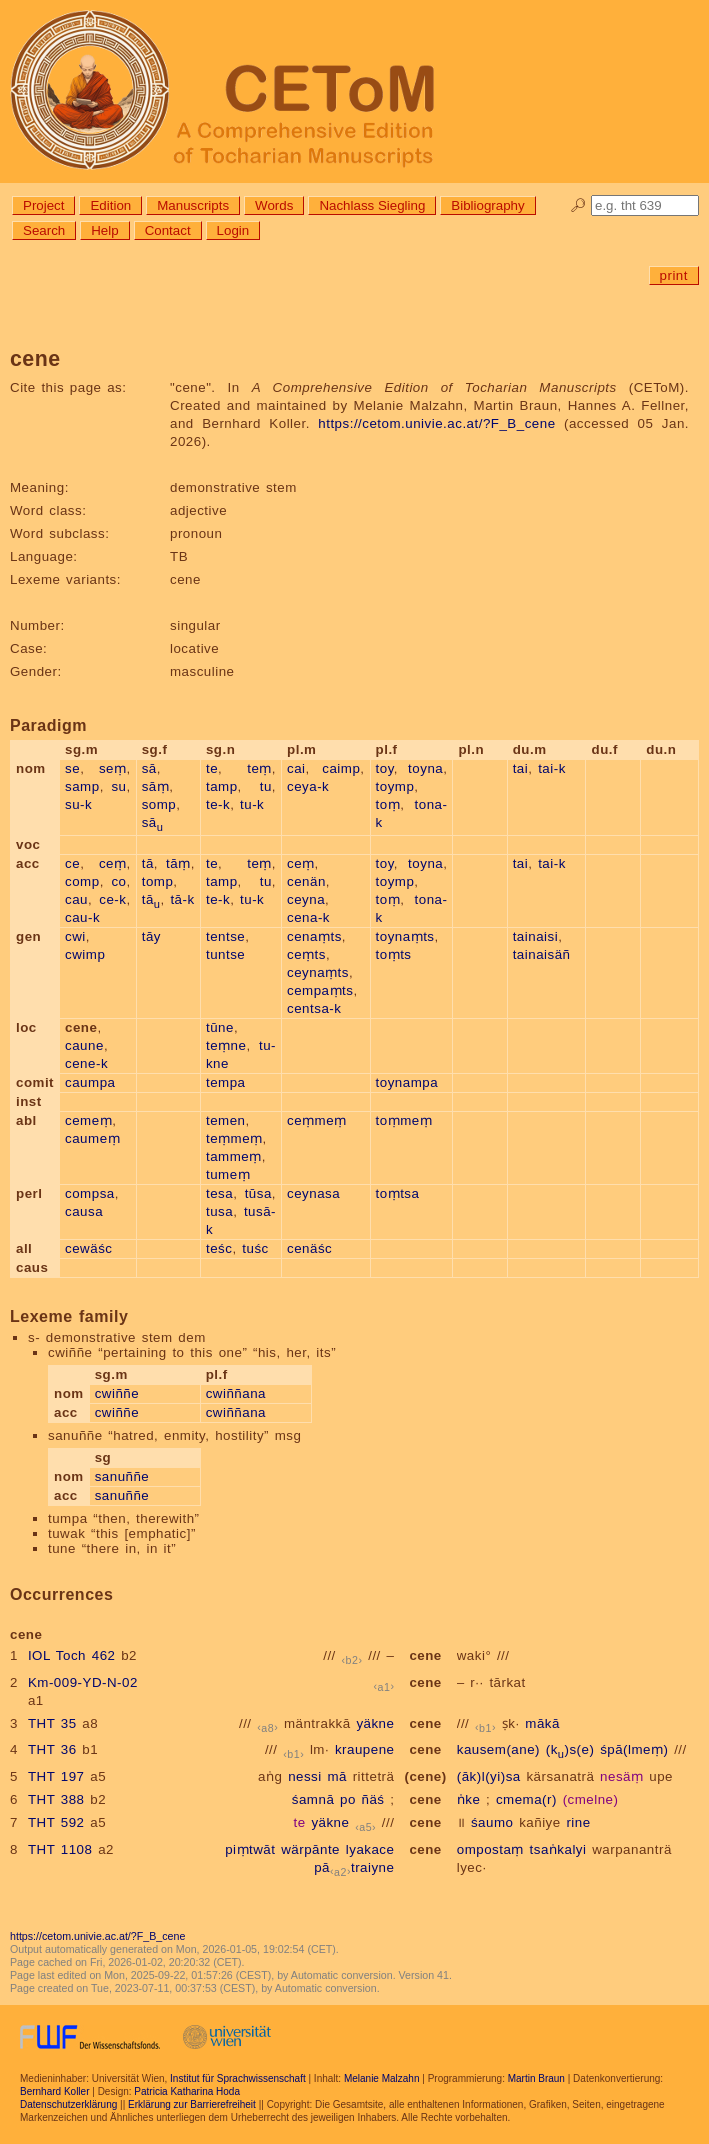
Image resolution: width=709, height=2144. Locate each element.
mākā (542, 1723)
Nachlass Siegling (372, 205)
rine (578, 1822)
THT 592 (56, 1822)
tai (521, 768)
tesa (219, 1193)
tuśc (255, 1248)
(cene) (425, 1776)
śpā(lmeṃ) (634, 1749)
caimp (341, 768)
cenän (306, 881)
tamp (222, 786)
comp (82, 881)
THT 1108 (60, 1849)
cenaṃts (314, 936)
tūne (220, 1027)
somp (159, 804)
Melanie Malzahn (382, 2078)
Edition (110, 205)
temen (226, 1120)
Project (43, 205)
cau (76, 899)
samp (82, 786)
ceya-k (308, 786)
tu (266, 786)
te (212, 768)
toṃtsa (398, 1193)
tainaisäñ (542, 954)
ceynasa (313, 1193)
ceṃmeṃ (317, 1120)
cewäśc (88, 1248)
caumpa (90, 1082)
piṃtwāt (250, 1849)
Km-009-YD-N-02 (83, 1682)
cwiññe (117, 1393)
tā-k (182, 899)
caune (84, 1045)
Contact (168, 230)
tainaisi (536, 936)
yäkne (375, 1723)
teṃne (226, 1045)
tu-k (252, 804)
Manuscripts (193, 205)
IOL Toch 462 (72, 1655)
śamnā (313, 1799)
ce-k (112, 899)
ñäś (373, 1799)
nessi (305, 1776)
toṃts (394, 954)
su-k (78, 804)
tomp (158, 881)
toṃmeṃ (404, 1120)
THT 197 (56, 1776)
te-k (218, 804)
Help (104, 230)
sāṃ (156, 786)
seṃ (113, 768)
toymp (395, 786)
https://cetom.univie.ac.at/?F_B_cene (436, 423)
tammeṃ (234, 1156)
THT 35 (52, 1723)
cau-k (82, 917)
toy (385, 768)
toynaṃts (405, 936)
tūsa (258, 1193)
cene (425, 1655)
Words (274, 205)
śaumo (492, 1822)
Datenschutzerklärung (68, 2104)
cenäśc (309, 1248)
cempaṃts (320, 990)
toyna (425, 768)
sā (149, 768)
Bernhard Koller (54, 2091)
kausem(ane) (498, 1749)
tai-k (552, 768)
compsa (90, 1193)
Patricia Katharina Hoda (187, 2091)
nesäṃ (621, 1776)
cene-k (86, 1063)
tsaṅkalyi (558, 1849)
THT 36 (52, 1749)
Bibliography (487, 205)
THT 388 (56, 1799)
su (118, 786)
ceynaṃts (318, 972)
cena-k (308, 917)
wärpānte (310, 1849)
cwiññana (236, 1393)
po (348, 1799)
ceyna (306, 899)
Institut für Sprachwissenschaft (238, 2078)
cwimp (85, 954)
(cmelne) (591, 1799)
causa (84, 1211)
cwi (75, 936)
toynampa (407, 1082)
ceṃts (306, 954)
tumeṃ (228, 1174)
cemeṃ (88, 1120)
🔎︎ (578, 205)
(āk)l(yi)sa (489, 1776)
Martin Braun (536, 2078)
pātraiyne (354, 1867)
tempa (226, 1082)
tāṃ (178, 863)
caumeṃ (92, 1138)
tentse (225, 936)
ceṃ (113, 863)
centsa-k (314, 1008)
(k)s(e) (570, 1749)
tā (148, 863)
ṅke (469, 1799)
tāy (151, 936)
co (118, 881)
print (674, 275)
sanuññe (122, 1476)
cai (296, 768)
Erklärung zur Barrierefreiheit (192, 2104)
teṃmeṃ (234, 1138)
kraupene (365, 1749)
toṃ (388, 804)
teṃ (259, 768)
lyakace (370, 1849)
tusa (219, 1211)
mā (337, 1776)
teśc (219, 1248)
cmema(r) (526, 1799)
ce (72, 863)
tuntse (225, 954)
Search (44, 230)
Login (233, 230)
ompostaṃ (490, 1849)
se (72, 768)
